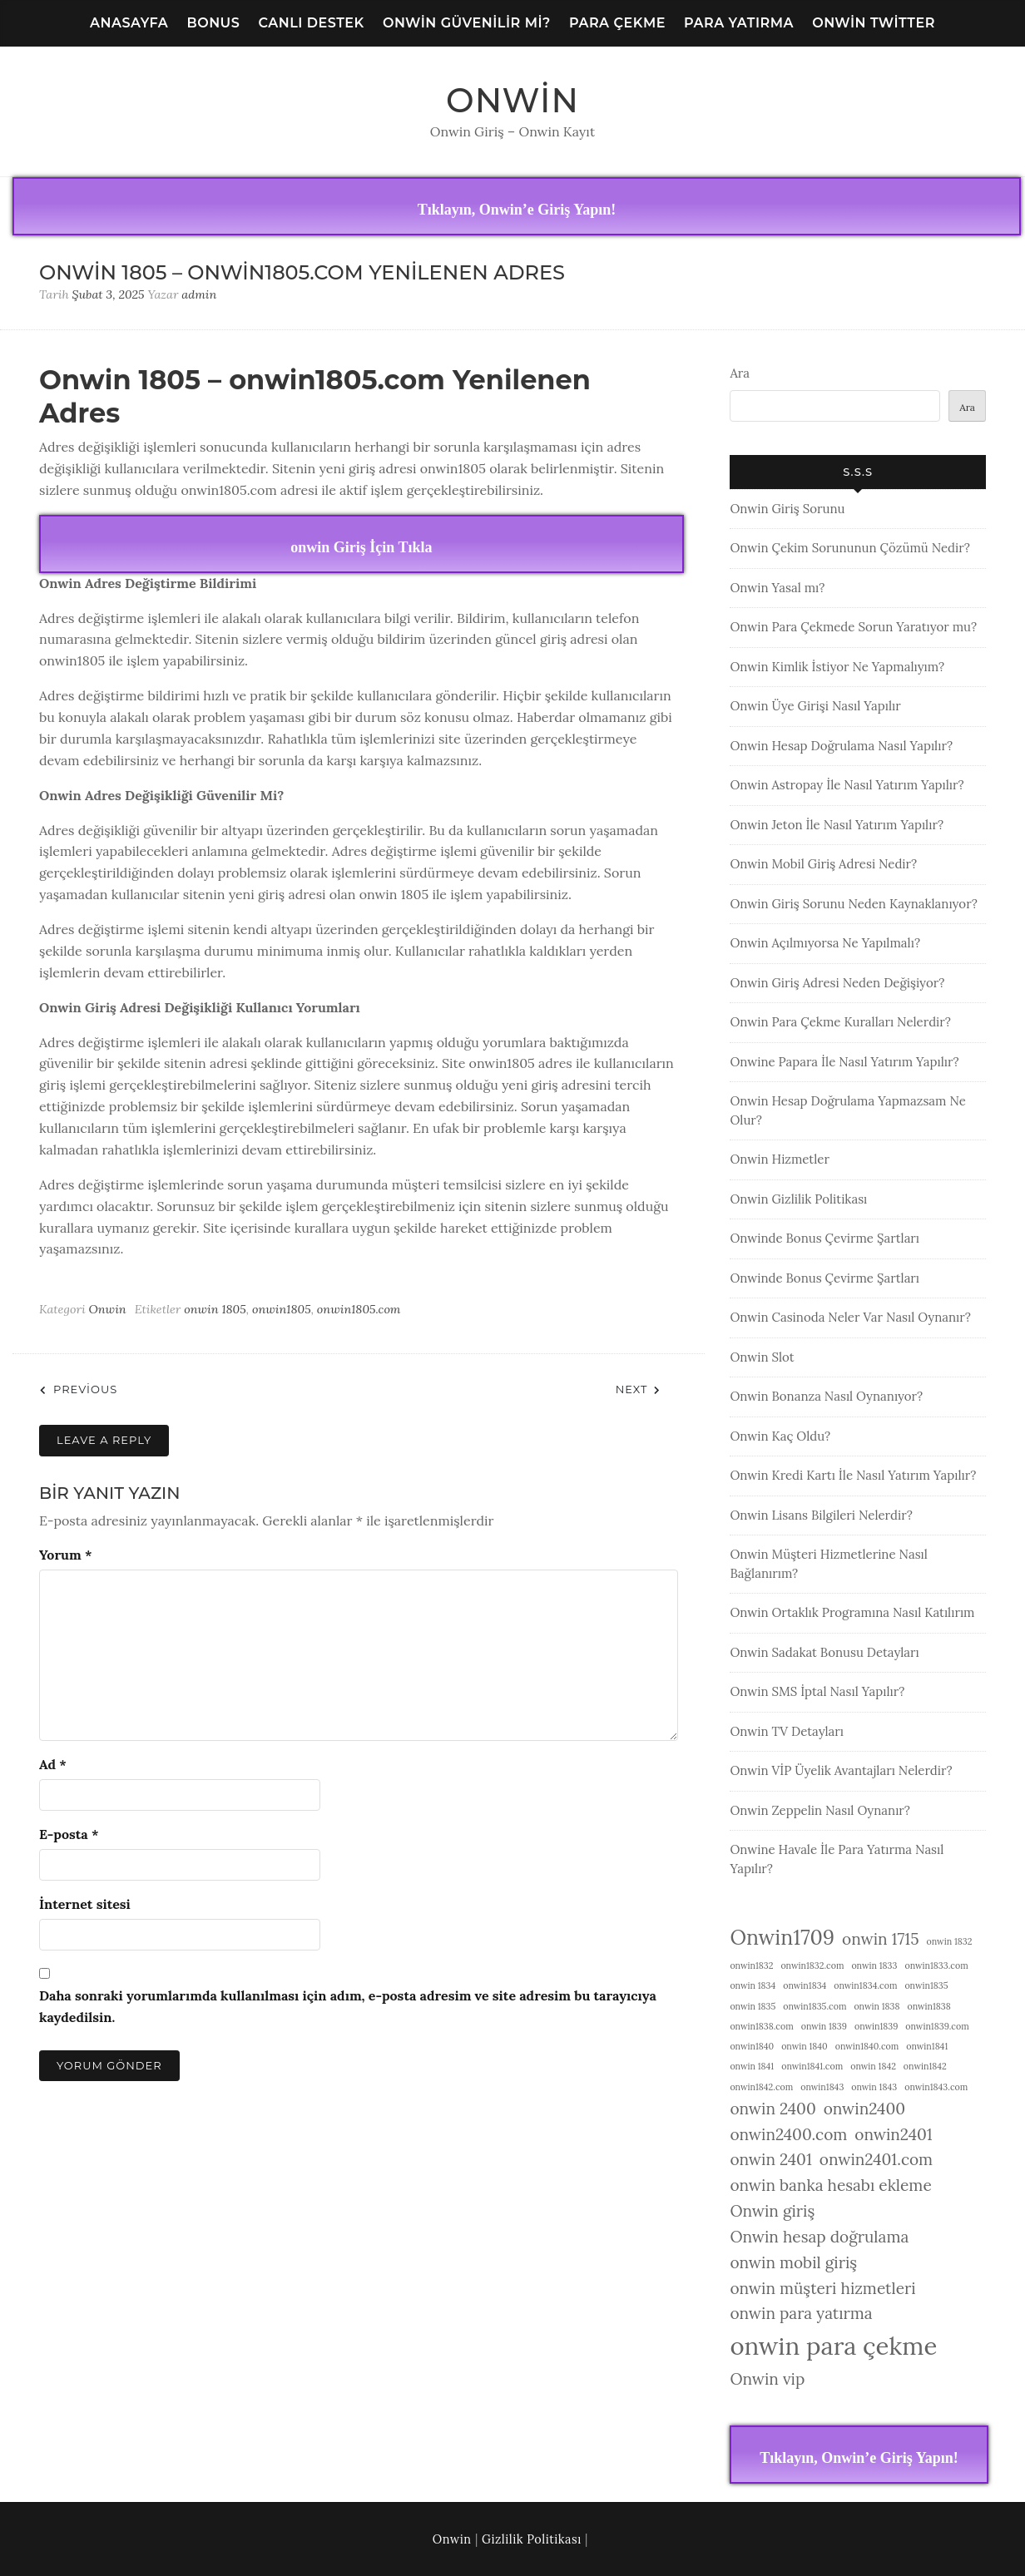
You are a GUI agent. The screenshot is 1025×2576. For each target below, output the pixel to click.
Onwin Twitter (873, 23)
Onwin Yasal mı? (777, 588)
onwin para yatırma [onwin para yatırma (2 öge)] (801, 2313)
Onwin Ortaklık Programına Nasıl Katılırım (852, 1612)
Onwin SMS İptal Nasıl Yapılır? (817, 1691)
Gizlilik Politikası (532, 2539)
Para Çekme (617, 23)
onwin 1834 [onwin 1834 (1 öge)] (752, 1985)
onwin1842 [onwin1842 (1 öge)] (925, 2066)
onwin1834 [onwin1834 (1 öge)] (804, 1985)
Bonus (213, 23)
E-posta (68, 1834)
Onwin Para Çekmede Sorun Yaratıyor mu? (853, 627)
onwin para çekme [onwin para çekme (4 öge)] (833, 2345)
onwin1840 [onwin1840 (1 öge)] (752, 2046)
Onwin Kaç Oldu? (780, 1436)
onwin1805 (281, 1309)
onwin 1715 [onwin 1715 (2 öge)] (880, 1939)
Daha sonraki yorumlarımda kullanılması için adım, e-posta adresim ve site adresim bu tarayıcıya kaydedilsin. (347, 2006)
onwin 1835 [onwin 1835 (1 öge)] (752, 2006)
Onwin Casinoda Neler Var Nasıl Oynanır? (850, 1317)
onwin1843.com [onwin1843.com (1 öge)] (936, 2087)
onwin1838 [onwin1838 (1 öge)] (928, 2006)
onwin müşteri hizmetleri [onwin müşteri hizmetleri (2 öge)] (822, 2288)
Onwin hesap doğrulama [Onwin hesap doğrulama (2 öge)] (819, 2237)
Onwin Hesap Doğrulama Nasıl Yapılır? (841, 746)
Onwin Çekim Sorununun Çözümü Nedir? (850, 548)
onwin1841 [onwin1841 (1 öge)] (927, 2046)
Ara (740, 373)
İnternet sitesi (85, 1904)
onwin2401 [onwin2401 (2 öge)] (893, 2134)
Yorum (65, 1554)
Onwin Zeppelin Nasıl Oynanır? (820, 1810)
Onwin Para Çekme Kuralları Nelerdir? (840, 1022)
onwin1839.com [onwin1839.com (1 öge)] (936, 2026)
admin (198, 294)
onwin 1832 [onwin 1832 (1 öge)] (950, 1941)
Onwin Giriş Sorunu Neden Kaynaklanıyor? (853, 904)
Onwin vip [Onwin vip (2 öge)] (767, 2379)
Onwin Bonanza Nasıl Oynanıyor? (826, 1396)
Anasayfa (129, 23)
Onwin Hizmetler (779, 1159)
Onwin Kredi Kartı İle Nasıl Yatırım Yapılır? (853, 1475)
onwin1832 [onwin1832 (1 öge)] (751, 1965)
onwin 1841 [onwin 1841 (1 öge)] (752, 2066)
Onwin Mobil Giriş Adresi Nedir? (823, 864)
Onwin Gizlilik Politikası (798, 1199)
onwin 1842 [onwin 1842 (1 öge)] (873, 2066)
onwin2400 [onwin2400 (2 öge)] (864, 2109)
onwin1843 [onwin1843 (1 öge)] (822, 2087)
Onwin (512, 100)
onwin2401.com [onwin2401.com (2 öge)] (876, 2159)
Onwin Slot (762, 1357)
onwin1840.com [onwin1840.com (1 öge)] (867, 2046)
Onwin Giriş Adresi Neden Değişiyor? (837, 983)
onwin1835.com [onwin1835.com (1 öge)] (814, 2006)
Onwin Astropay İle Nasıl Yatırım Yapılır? (846, 785)
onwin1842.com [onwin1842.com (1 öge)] (761, 2087)
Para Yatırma (739, 23)
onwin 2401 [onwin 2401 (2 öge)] (770, 2159)
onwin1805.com (359, 1309)
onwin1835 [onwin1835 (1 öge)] (926, 1985)
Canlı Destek (311, 23)
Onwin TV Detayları (787, 1731)
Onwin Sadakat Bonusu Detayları (824, 1652)
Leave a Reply (104, 1439)
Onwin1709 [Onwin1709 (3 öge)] (782, 1937)
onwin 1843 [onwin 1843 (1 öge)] (874, 2087)
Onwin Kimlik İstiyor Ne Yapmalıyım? (837, 667)
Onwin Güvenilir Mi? (467, 23)
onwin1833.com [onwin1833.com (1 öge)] (936, 1965)
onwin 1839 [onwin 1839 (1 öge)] (824, 2026)
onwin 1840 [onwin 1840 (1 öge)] (804, 2046)
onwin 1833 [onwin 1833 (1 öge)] (874, 1965)
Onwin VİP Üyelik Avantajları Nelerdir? (841, 1770)
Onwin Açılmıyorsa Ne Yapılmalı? (825, 943)
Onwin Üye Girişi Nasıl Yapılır (815, 706)
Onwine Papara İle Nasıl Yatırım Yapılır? (844, 1062)
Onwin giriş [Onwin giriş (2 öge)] (772, 2211)
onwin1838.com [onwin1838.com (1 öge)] (761, 2026)
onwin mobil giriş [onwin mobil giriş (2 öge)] (793, 2262)
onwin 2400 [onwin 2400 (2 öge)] (772, 2109)
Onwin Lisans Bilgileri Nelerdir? (821, 1515)
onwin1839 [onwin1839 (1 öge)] (876, 2026)
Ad (53, 1764)
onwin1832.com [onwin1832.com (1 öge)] (812, 1965)
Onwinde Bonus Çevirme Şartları (824, 1238)
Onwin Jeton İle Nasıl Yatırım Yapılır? (836, 825)
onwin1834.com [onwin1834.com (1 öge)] (865, 1985)
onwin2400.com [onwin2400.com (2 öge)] (788, 2134)
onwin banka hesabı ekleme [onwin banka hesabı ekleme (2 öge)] (830, 2185)
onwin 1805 (215, 1309)
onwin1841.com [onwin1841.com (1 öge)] (812, 2066)
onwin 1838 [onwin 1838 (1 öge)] (876, 2006)
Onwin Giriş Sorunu (787, 509)
